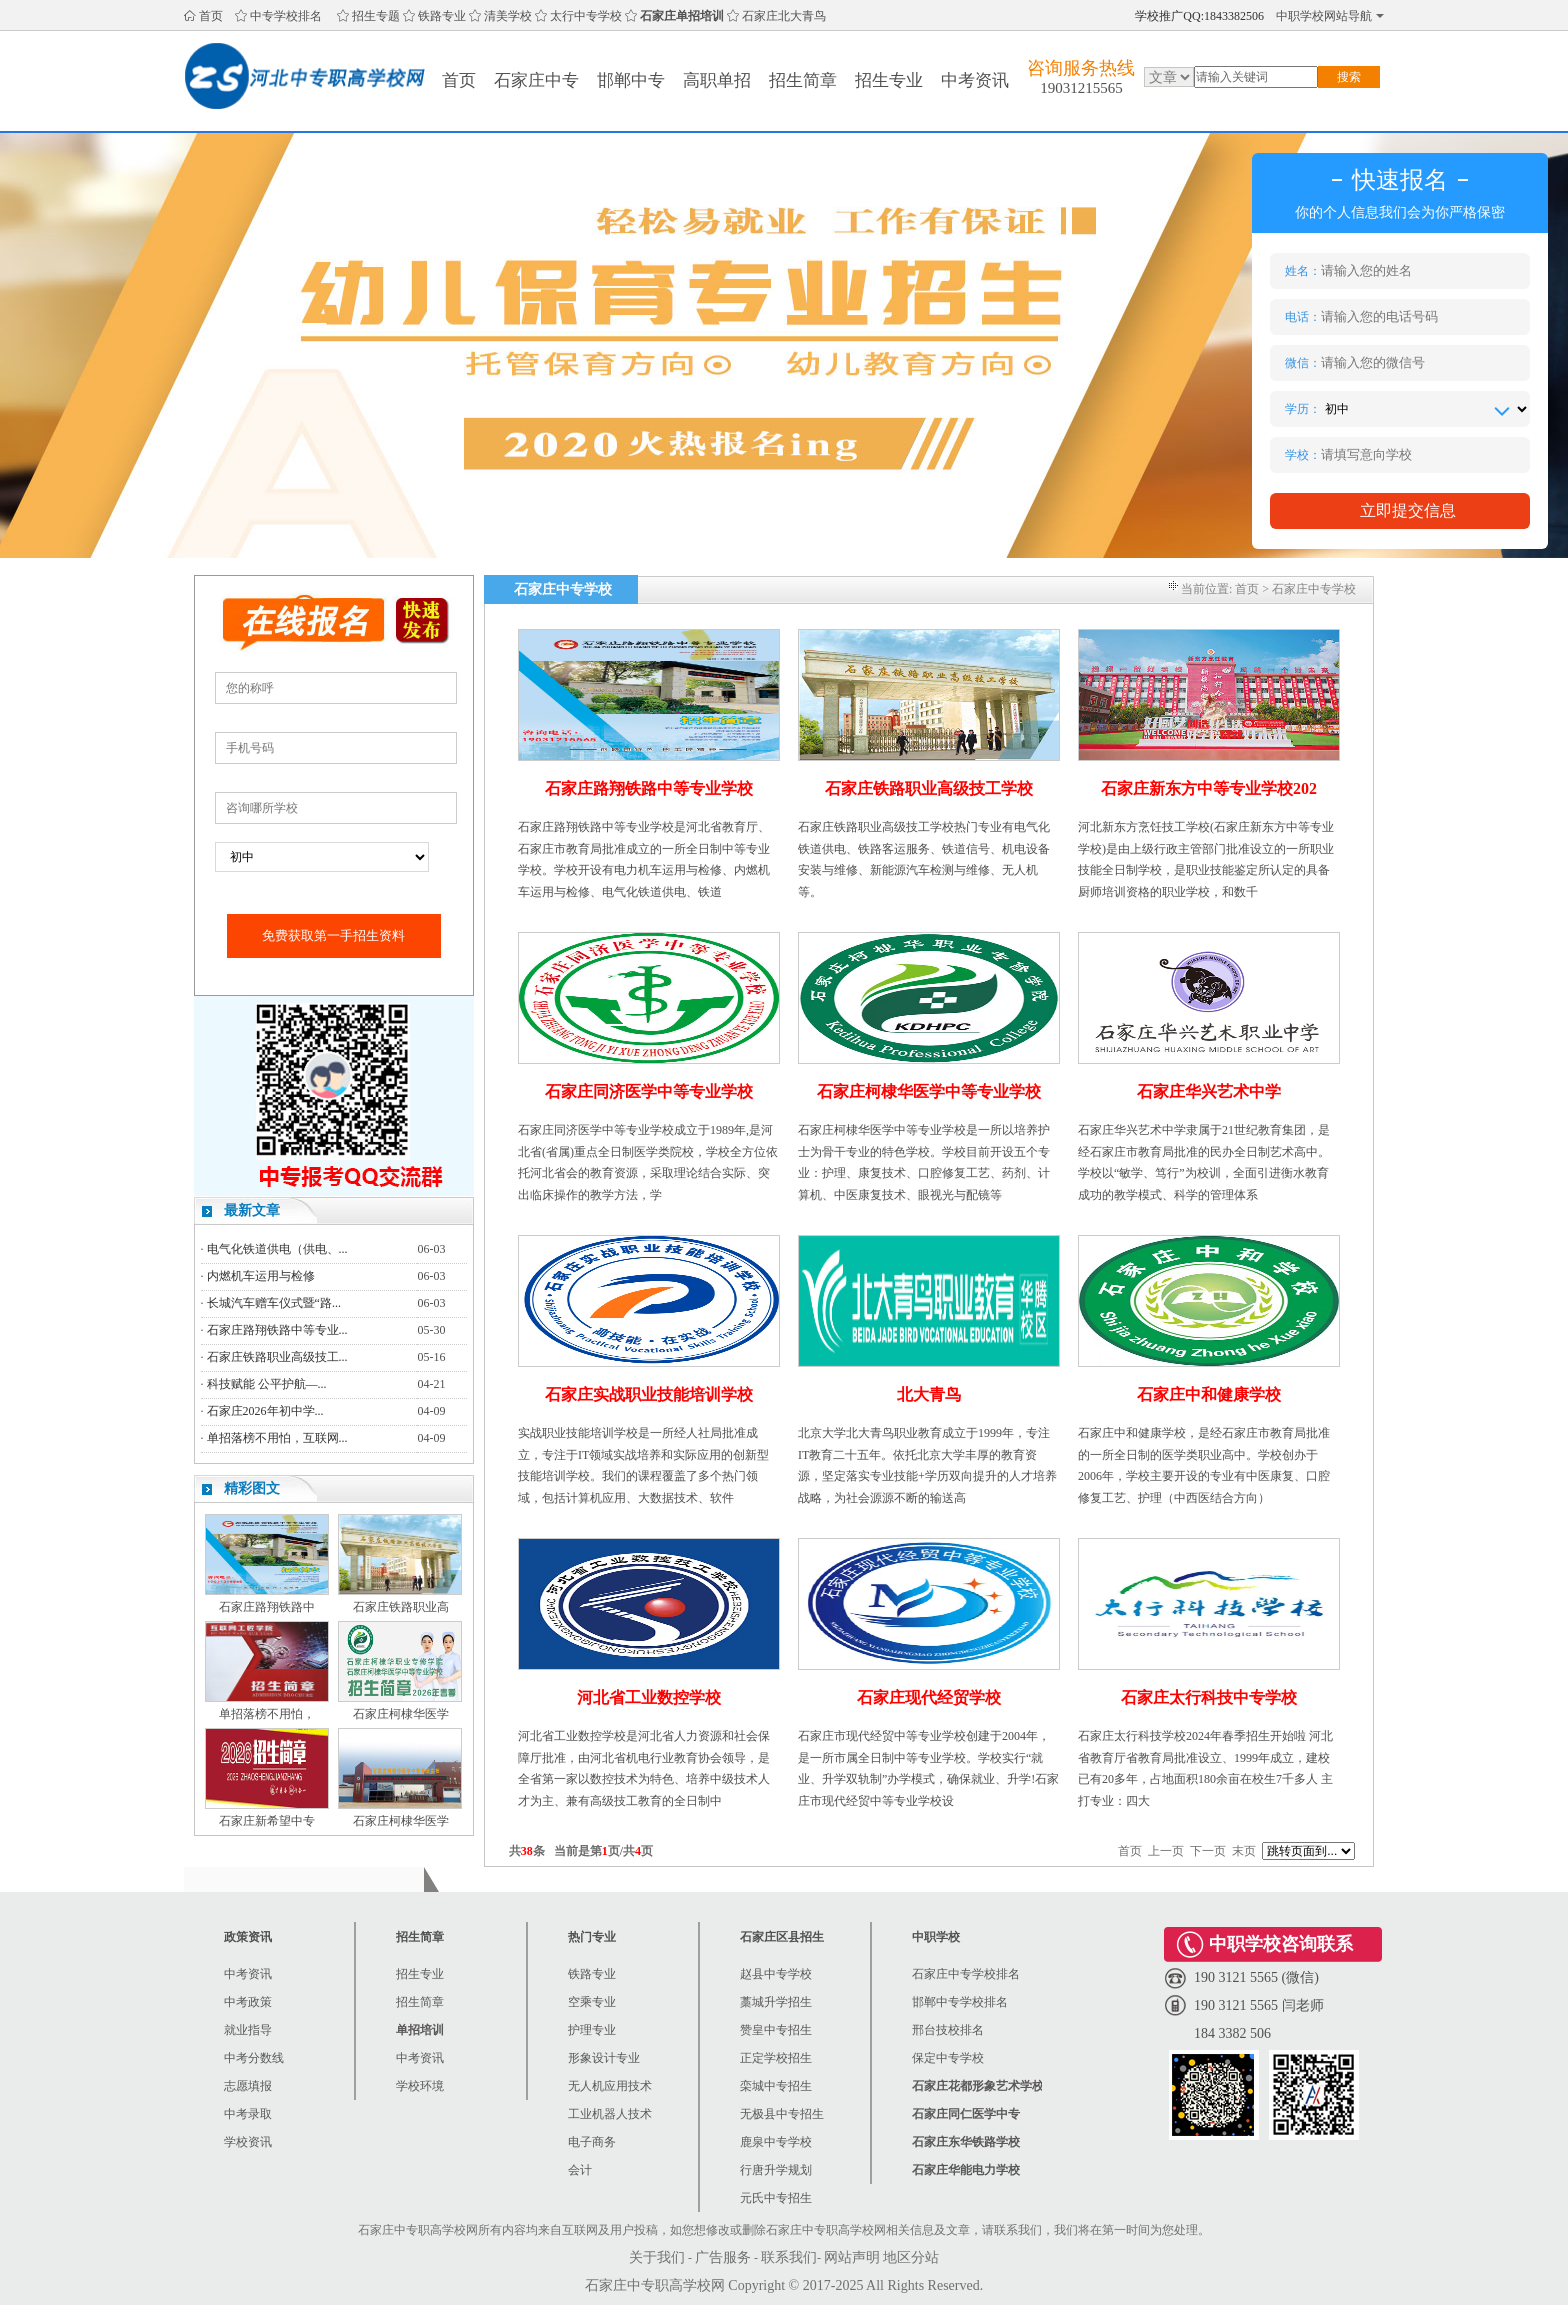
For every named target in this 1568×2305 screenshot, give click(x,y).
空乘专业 (592, 2002)
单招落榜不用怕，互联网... (277, 1438)
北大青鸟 (929, 1394)
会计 (580, 2170)
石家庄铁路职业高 (401, 1607)
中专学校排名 (286, 16)
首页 (211, 16)
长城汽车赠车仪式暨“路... (274, 1303)
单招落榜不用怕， (267, 1714)
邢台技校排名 (948, 2030)
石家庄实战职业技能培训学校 (649, 1394)
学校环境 (420, 2086)
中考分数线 (254, 2058)
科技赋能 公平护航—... (267, 1384)
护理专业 (592, 2030)
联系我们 (789, 2257)
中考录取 (248, 2114)
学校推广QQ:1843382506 (1199, 16)
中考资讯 (975, 80)
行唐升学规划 (776, 2170)
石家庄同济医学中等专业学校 (649, 1091)
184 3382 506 (1232, 2033)
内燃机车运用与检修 (261, 1276)
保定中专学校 (948, 2058)
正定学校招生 (776, 2058)
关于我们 (657, 2257)
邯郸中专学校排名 (960, 2002)
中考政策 (248, 2002)
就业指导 (248, 2030)
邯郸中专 (631, 80)
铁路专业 (442, 16)
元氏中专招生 (776, 2198)
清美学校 (508, 16)
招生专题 (376, 16)
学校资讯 (248, 2142)
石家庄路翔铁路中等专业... (277, 1330)
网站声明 (852, 2257)
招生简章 (803, 80)
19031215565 (1081, 88)
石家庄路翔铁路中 (267, 1607)
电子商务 (592, 2142)
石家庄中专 (536, 80)
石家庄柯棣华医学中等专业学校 (929, 1091)
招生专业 (889, 80)
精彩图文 (252, 1488)
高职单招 (717, 80)
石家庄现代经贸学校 (929, 1697)
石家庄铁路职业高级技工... (277, 1357)
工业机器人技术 (610, 2114)
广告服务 (723, 2257)
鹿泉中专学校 (776, 2142)
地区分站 (911, 2257)
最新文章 (252, 1210)
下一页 (1208, 1851)
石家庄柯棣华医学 (401, 1714)
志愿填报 (248, 2086)
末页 (1244, 1851)
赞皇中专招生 (776, 2030)
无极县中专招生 (782, 2114)
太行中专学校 (586, 16)
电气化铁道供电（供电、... (277, 1249)
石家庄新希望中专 (267, 1821)
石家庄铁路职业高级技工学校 (929, 788)
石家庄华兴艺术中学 (1209, 1091)
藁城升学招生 (776, 2002)
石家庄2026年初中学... (265, 1411)
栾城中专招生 (776, 2086)
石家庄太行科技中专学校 (1209, 1697)
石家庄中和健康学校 (1209, 1394)
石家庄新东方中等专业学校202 (1209, 788)
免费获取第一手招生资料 (333, 935)
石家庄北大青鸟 (784, 16)
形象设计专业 (604, 2058)
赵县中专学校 (776, 1974)
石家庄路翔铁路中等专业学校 (649, 788)
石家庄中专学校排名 (966, 1974)
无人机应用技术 (610, 2086)
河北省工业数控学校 (649, 1697)
